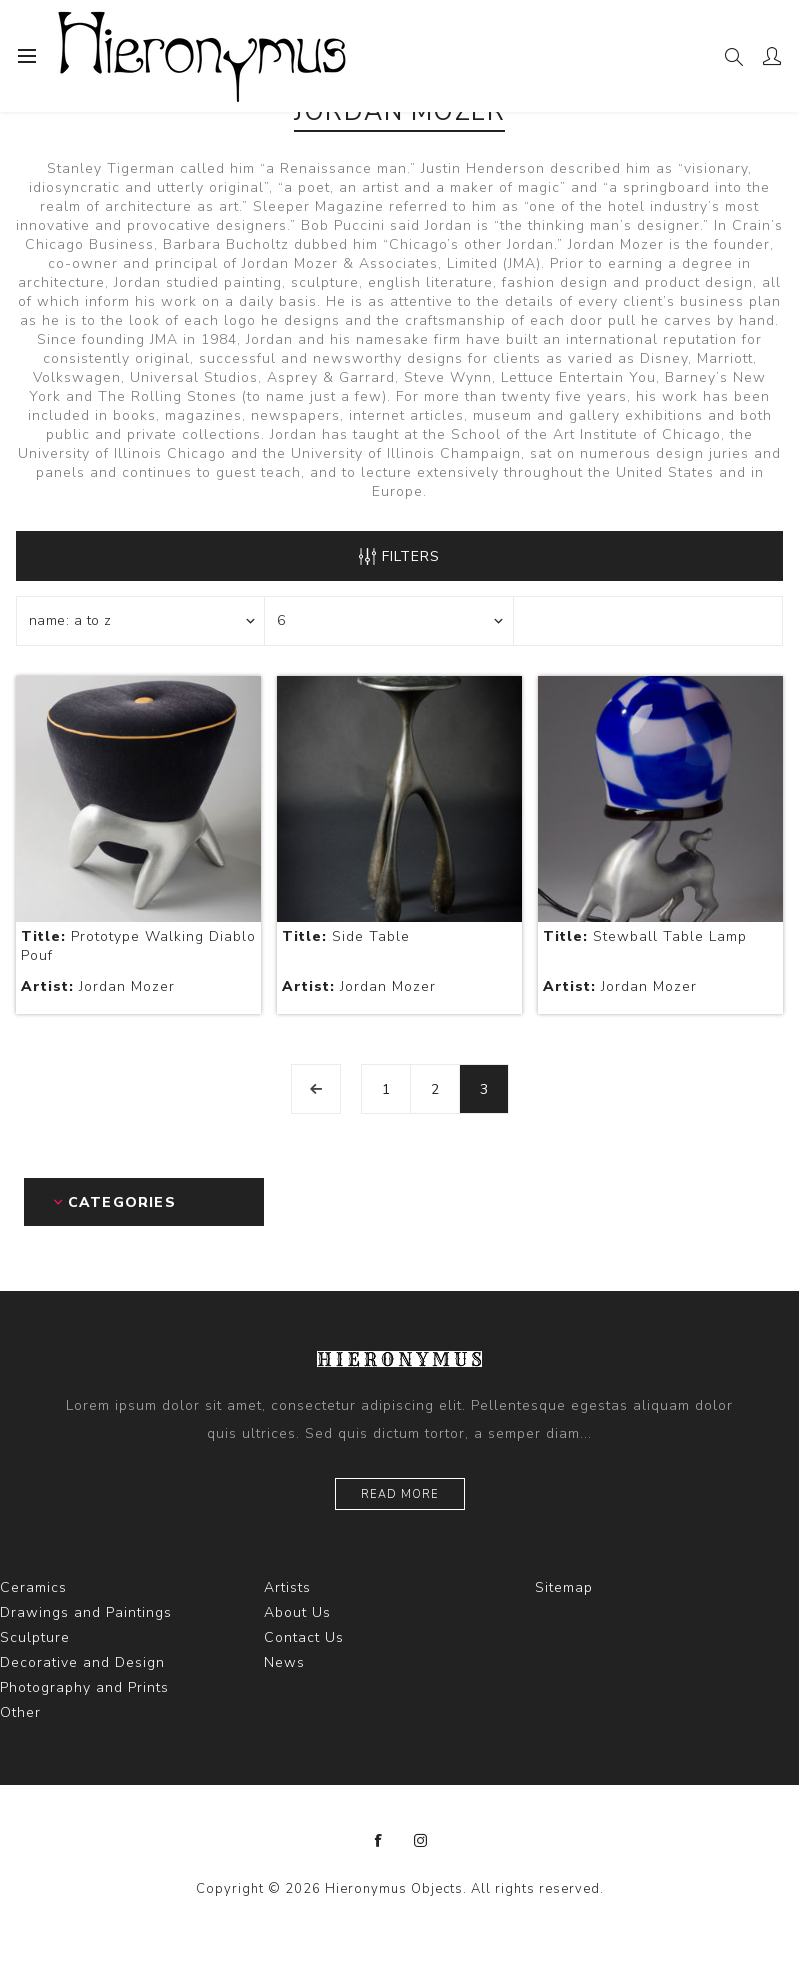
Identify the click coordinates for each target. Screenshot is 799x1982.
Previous (316, 1089)
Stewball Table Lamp (645, 936)
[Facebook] (379, 1841)
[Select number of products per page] (389, 621)
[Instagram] (421, 1841)
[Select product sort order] (141, 621)
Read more (400, 1494)
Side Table (346, 936)
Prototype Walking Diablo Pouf (138, 946)
